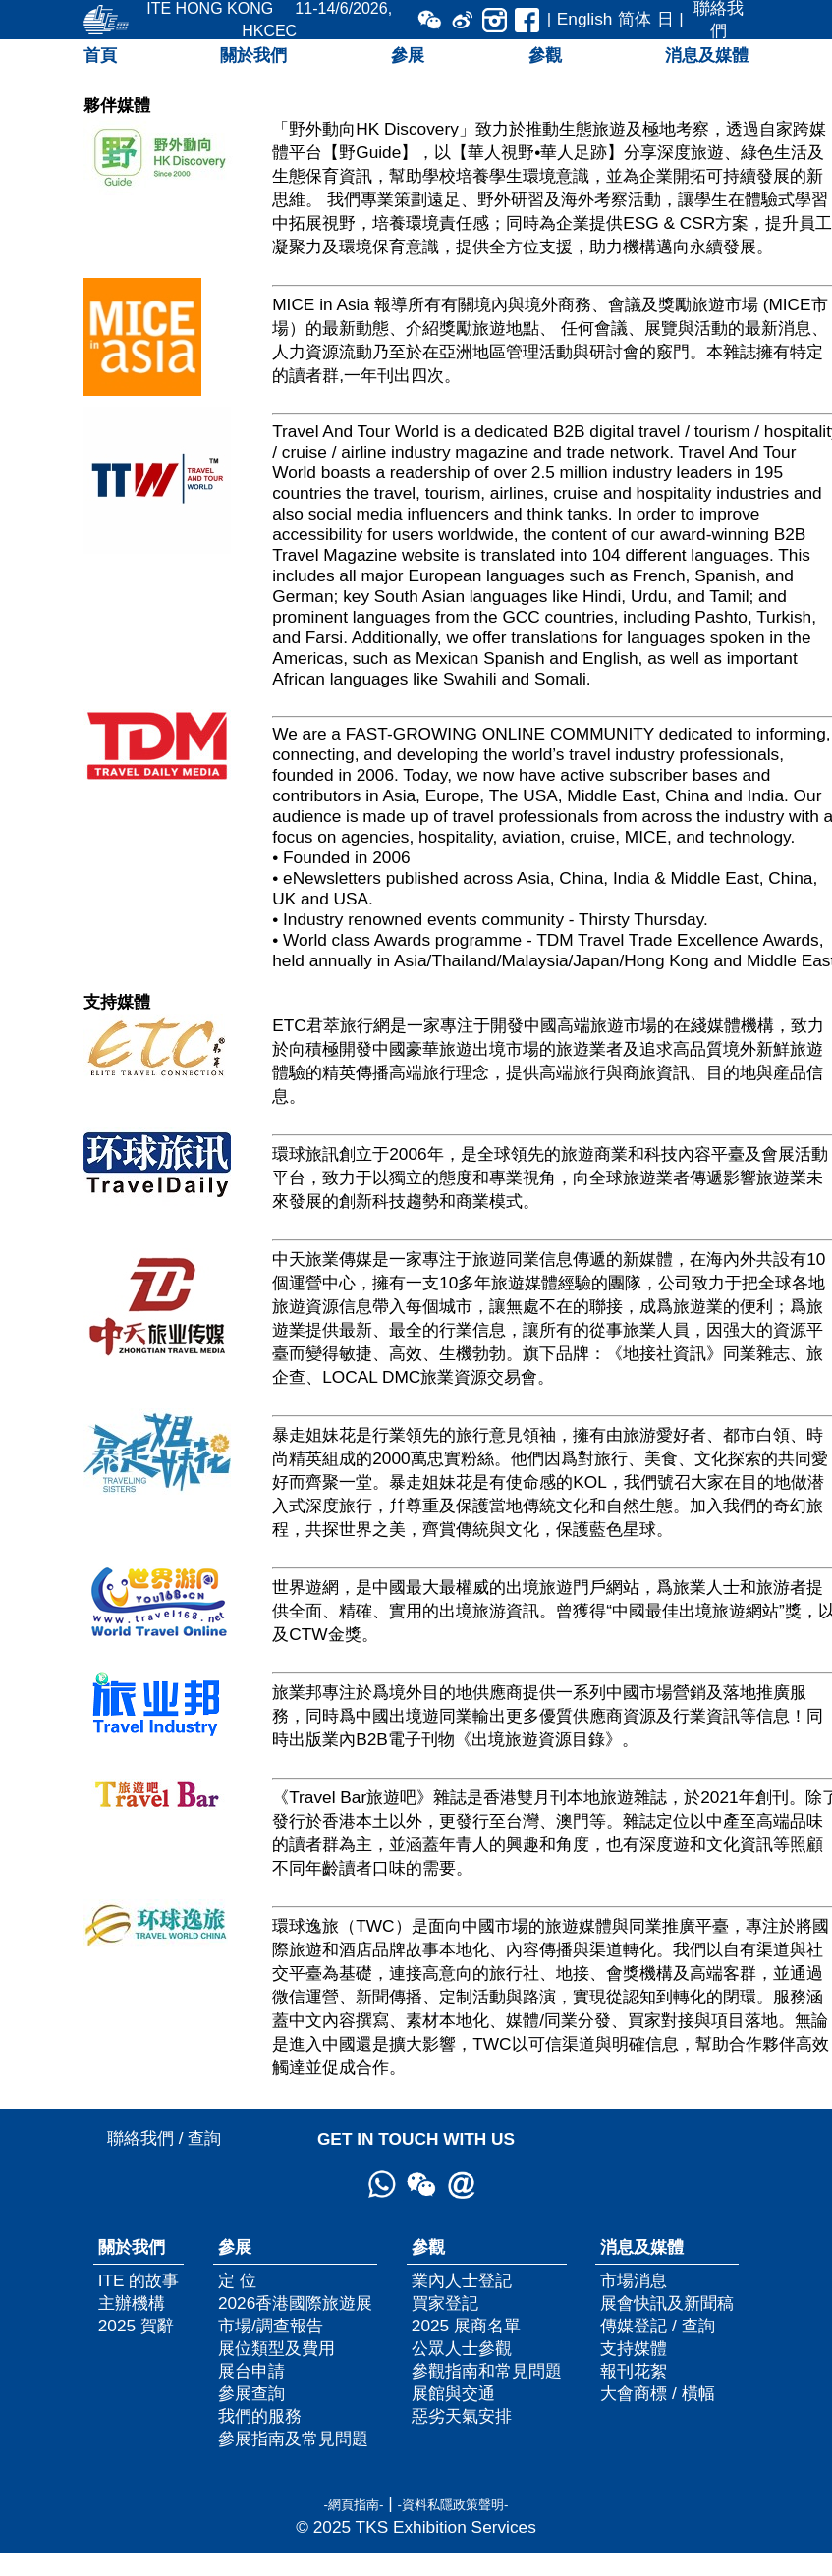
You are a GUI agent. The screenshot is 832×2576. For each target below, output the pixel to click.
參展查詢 (251, 2393)
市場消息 (633, 2280)
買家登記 (445, 2303)
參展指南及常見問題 (293, 2438)
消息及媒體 (707, 55)
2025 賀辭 (136, 2325)
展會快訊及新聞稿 (667, 2303)
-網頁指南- (354, 2504)
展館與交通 (453, 2393)
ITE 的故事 (139, 2280)
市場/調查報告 (270, 2325)
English (585, 18)
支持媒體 (633, 2348)
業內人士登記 (462, 2280)
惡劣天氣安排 (462, 2416)
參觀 (545, 55)
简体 (634, 18)
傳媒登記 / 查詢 (657, 2325)
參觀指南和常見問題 (487, 2371)
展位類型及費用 (276, 2348)
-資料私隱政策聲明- (453, 2504)
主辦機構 (131, 2303)
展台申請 (251, 2371)
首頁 (100, 55)
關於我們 (253, 55)
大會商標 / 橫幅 (657, 2393)
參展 (407, 55)
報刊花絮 (633, 2371)
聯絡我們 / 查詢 (164, 2138)
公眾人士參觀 (462, 2348)
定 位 (237, 2280)
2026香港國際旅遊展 (295, 2303)
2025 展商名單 (466, 2325)
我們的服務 (260, 2416)
